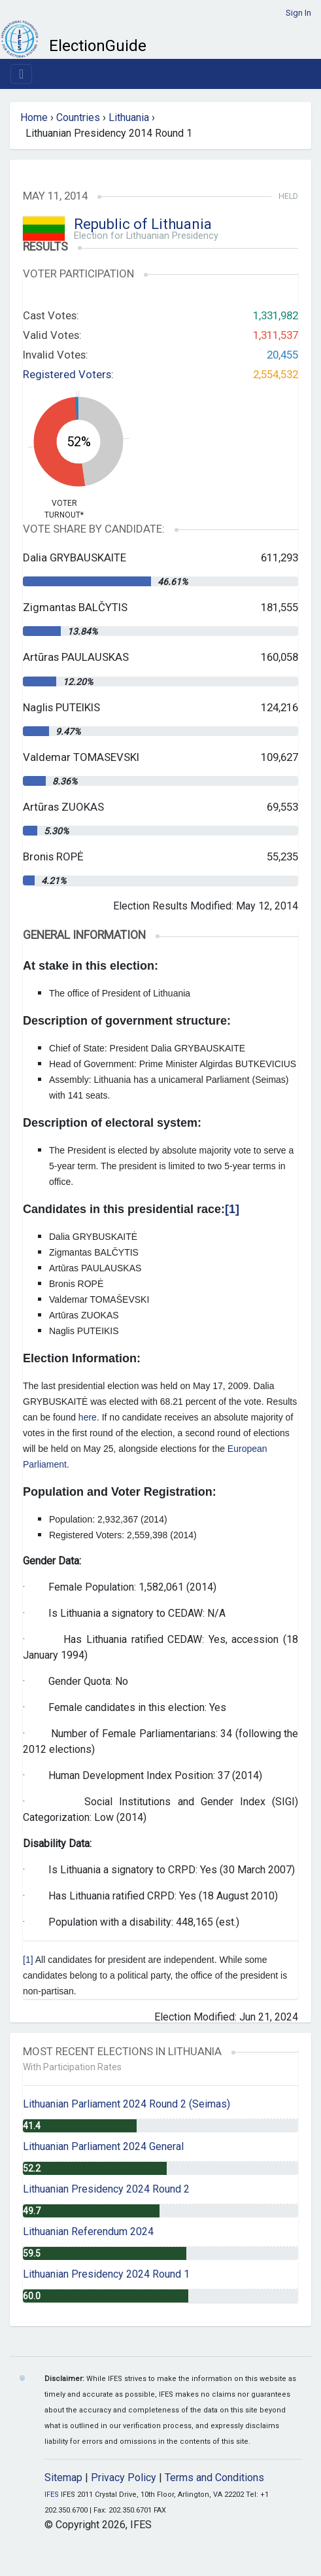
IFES (51, 2494)
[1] (28, 1959)
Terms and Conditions (214, 2477)
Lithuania (129, 117)
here (87, 1417)
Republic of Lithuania (143, 224)
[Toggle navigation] (21, 74)
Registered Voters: (68, 374)
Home (34, 117)
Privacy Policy (123, 2477)
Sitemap (63, 2477)
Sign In (298, 13)
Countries (78, 117)
